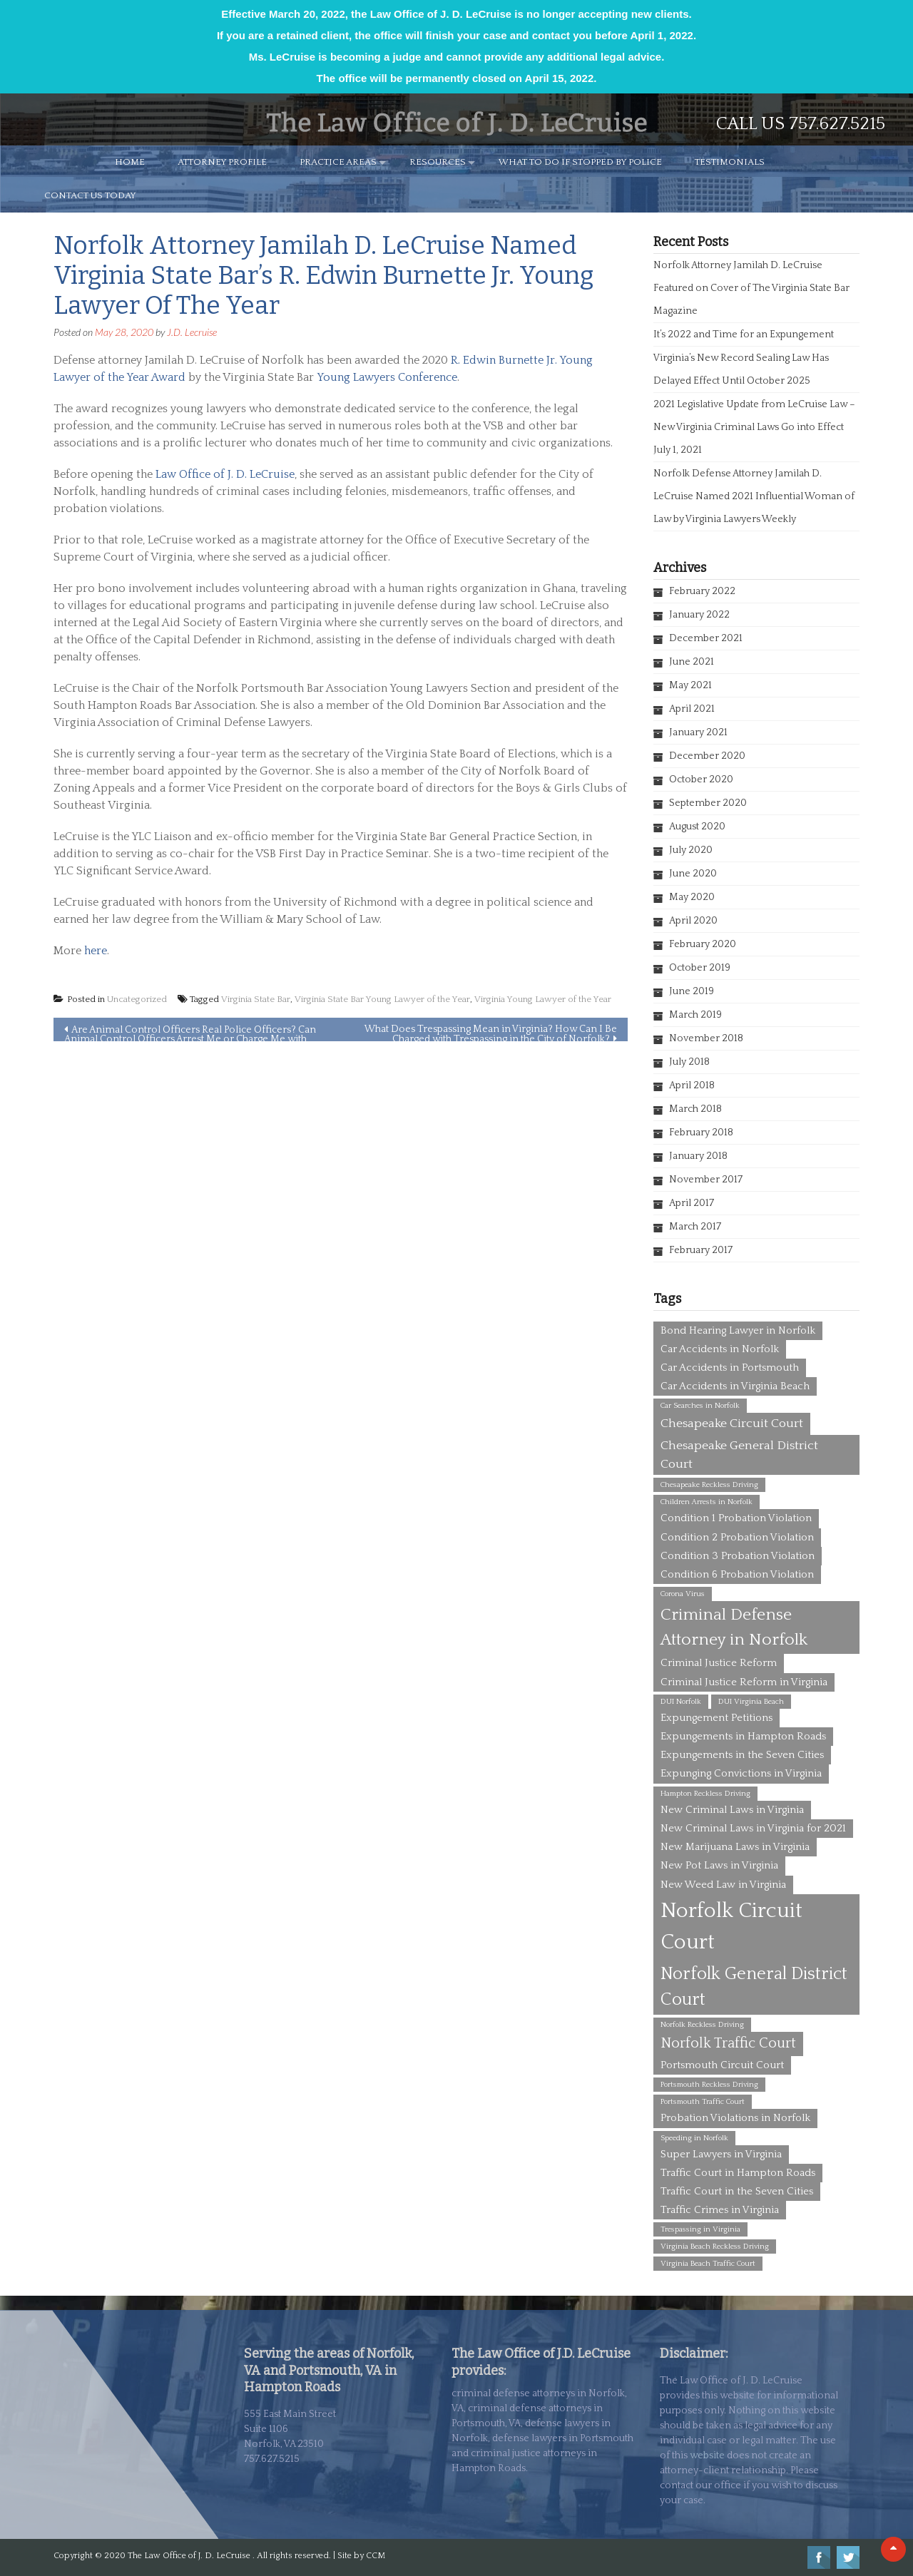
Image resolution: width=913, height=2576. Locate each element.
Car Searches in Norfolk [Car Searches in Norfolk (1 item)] (700, 1405)
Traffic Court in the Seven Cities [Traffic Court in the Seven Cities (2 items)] (736, 2191)
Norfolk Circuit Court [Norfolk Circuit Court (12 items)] (731, 1926)
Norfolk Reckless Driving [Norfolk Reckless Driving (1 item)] (702, 2024)
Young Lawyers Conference (387, 377)
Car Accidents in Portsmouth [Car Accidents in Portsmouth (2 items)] (729, 1367)
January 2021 (698, 732)
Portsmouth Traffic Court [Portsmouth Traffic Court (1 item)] (702, 2101)
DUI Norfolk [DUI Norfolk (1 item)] (680, 1701)
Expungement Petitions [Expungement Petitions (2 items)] (716, 1718)
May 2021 (690, 685)
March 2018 (695, 1109)
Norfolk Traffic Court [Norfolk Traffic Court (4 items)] (728, 2043)
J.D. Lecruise (192, 332)
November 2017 (706, 1179)
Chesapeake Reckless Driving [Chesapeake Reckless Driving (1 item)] (709, 1485)
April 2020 (693, 920)
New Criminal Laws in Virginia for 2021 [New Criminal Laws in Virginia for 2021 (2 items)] (753, 1828)
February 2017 (701, 1250)
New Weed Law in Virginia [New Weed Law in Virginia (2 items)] (723, 1885)
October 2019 (699, 967)
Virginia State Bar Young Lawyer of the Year (382, 999)
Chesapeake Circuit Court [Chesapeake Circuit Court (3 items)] (731, 1423)
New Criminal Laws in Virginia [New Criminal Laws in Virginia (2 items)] (732, 1810)
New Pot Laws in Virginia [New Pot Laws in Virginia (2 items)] (719, 1865)
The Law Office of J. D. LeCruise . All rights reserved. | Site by (247, 2555)
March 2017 (695, 1226)
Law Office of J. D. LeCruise (225, 474)
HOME (130, 162)
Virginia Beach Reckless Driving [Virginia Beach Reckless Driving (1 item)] (714, 2246)
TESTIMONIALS (730, 162)
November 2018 (706, 1038)
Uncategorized (137, 999)
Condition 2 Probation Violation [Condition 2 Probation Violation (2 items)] (737, 1537)
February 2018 (701, 1132)
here (95, 950)
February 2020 (702, 944)
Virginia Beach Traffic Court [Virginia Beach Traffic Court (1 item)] (707, 2263)
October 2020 (701, 779)
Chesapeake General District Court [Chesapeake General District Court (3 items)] (739, 1454)
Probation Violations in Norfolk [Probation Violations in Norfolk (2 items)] (735, 2118)
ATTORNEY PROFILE (222, 162)
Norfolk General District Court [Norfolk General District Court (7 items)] (753, 1987)
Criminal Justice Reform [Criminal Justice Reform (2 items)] (718, 1663)
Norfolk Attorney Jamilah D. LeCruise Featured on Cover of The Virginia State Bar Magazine (751, 288)
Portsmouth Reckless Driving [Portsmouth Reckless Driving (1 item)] (709, 2084)
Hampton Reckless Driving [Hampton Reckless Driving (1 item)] (705, 1793)
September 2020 (708, 803)
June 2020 (693, 873)
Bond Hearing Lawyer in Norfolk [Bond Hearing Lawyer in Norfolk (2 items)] (737, 1330)
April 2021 (692, 709)
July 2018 (689, 1062)
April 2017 (691, 1203)
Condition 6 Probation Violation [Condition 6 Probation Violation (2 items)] (737, 1574)
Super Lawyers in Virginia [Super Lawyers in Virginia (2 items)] (721, 2154)
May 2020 (692, 897)
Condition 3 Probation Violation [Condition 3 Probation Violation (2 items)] (737, 1556)
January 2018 (698, 1156)
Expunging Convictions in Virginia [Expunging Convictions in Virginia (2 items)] (741, 1773)
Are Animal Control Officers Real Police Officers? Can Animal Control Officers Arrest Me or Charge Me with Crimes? (190, 1032)
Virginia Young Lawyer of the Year (542, 999)
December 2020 (707, 756)
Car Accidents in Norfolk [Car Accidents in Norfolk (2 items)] (719, 1349)
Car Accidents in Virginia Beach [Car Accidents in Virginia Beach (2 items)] (735, 1386)
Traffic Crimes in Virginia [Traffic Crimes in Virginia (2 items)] (719, 2210)
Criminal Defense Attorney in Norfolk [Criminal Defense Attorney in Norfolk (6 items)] (733, 1627)
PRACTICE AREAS (338, 162)
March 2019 (695, 1015)
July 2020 (691, 850)
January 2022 (699, 614)
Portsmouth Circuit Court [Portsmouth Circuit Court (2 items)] (722, 2065)
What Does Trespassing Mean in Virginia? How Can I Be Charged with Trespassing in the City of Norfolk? (490, 1032)
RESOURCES (437, 162)
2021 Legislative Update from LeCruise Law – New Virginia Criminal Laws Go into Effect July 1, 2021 (754, 427)
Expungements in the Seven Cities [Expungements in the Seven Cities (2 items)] (742, 1755)
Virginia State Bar (255, 999)
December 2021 (706, 638)
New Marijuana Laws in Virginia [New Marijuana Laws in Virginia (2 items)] (735, 1847)
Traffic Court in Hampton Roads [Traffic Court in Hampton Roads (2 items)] (737, 2173)
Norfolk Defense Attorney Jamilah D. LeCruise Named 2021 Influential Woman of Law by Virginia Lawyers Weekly (754, 496)
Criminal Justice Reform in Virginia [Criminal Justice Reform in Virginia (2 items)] (743, 1682)
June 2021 (691, 662)
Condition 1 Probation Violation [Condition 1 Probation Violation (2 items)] (736, 1518)
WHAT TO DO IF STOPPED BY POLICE (580, 162)
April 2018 (692, 1085)
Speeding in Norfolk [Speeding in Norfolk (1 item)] (694, 2138)
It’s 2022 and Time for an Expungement (743, 334)
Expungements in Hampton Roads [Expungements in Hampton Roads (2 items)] (743, 1736)
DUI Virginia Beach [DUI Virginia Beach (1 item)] (751, 1701)
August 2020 (697, 826)
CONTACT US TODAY (90, 195)
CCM (375, 2555)
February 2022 (702, 591)
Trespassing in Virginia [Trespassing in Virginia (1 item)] (700, 2229)
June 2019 (691, 991)
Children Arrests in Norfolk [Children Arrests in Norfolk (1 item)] (706, 1502)
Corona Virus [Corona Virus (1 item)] (682, 1594)
